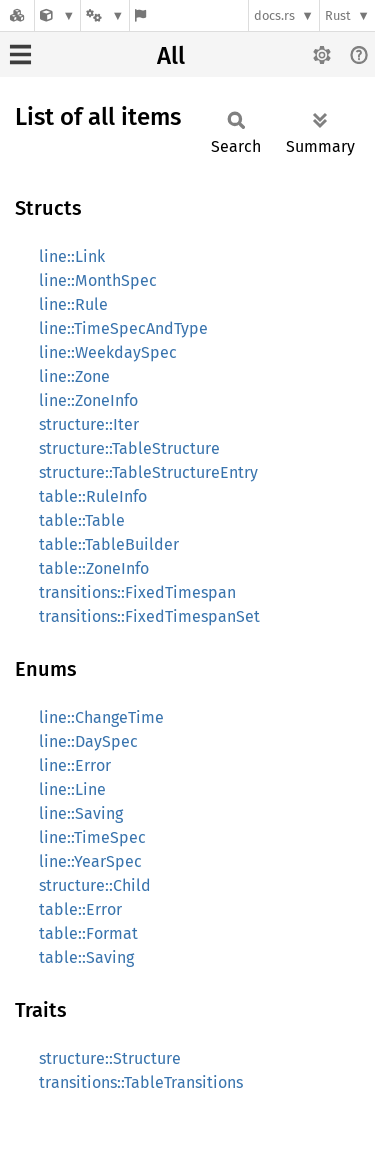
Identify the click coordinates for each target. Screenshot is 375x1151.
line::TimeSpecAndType (123, 328)
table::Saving (86, 957)
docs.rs (274, 15)
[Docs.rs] (17, 15)
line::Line (72, 789)
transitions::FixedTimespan (137, 592)
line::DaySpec (88, 741)
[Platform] (105, 15)
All (171, 56)
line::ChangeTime (101, 717)
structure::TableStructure (129, 448)
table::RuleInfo (93, 496)
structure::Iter (89, 424)
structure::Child (95, 885)
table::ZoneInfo (94, 568)
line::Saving (81, 813)
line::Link (72, 256)
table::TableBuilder (109, 544)
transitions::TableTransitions (141, 1082)
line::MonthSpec (98, 280)
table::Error (80, 909)
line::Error (75, 765)
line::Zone (74, 376)
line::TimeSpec (92, 837)
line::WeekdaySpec (108, 352)
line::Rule (73, 304)
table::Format (88, 933)
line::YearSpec (90, 861)
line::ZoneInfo (88, 400)
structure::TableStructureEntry (148, 472)
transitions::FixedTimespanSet (149, 616)
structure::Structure (110, 1058)
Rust (338, 15)
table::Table (82, 520)
